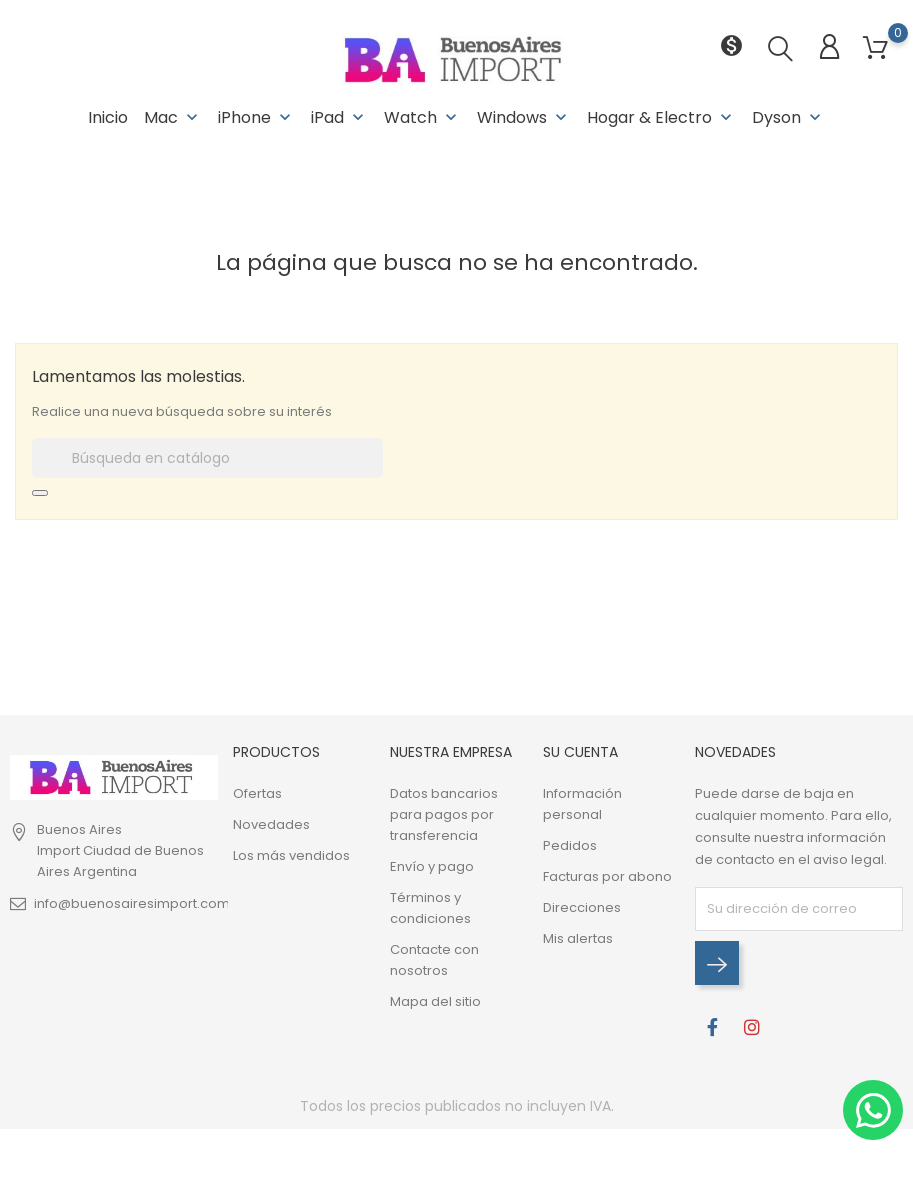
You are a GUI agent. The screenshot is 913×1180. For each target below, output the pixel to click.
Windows (524, 117)
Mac (173, 117)
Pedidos (570, 845)
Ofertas (257, 793)
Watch (422, 117)
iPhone (256, 117)
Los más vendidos (291, 855)
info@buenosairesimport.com (132, 903)
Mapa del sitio (435, 1001)
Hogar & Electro (661, 117)
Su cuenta (580, 752)
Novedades (271, 824)
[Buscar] (207, 458)
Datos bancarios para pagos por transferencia (444, 814)
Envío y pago (432, 866)
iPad (339, 117)
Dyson (788, 117)
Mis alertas (578, 938)
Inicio (108, 117)
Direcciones (582, 907)
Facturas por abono (607, 876)
